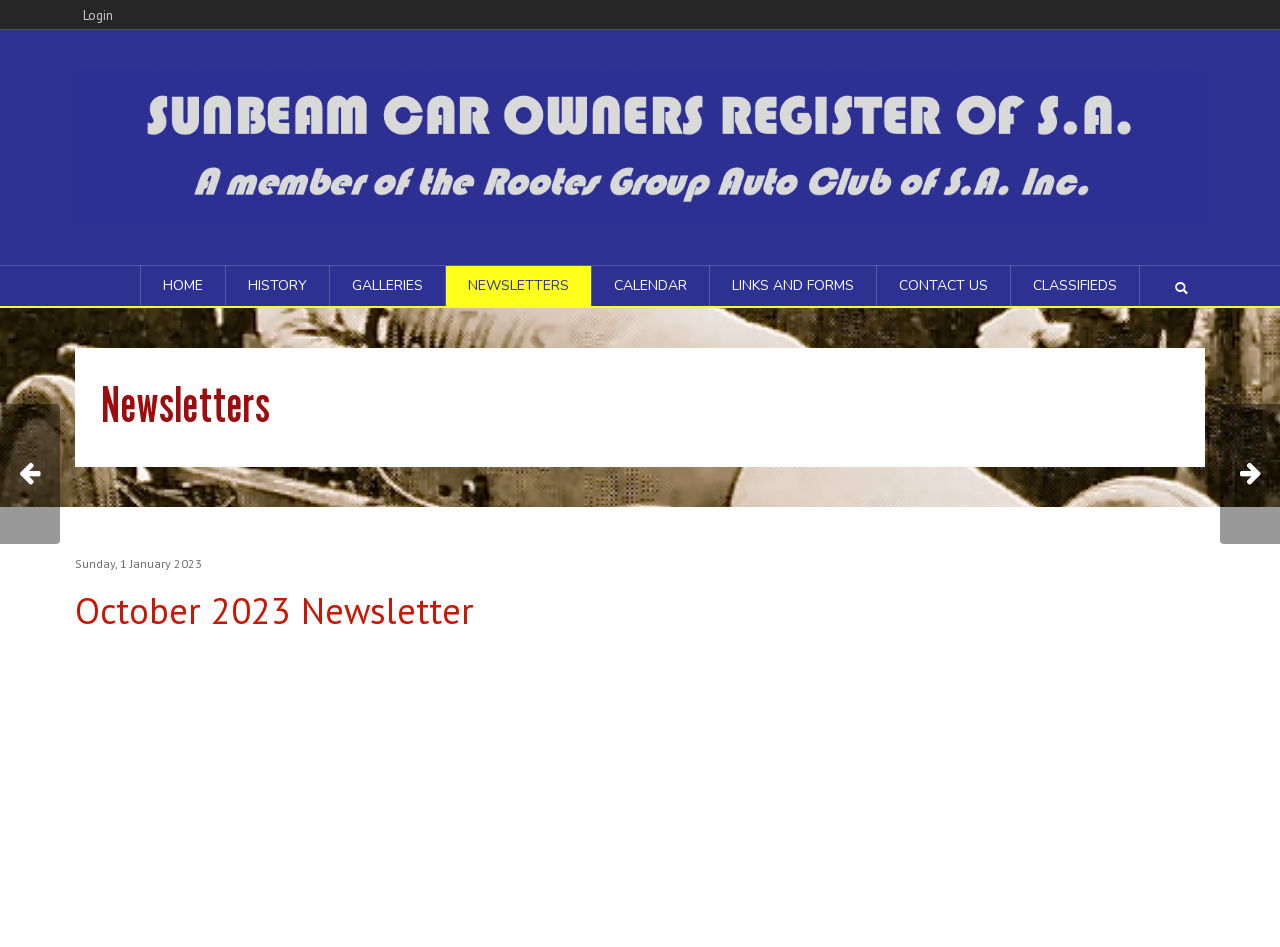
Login (98, 15)
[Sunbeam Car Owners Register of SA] (640, 145)
